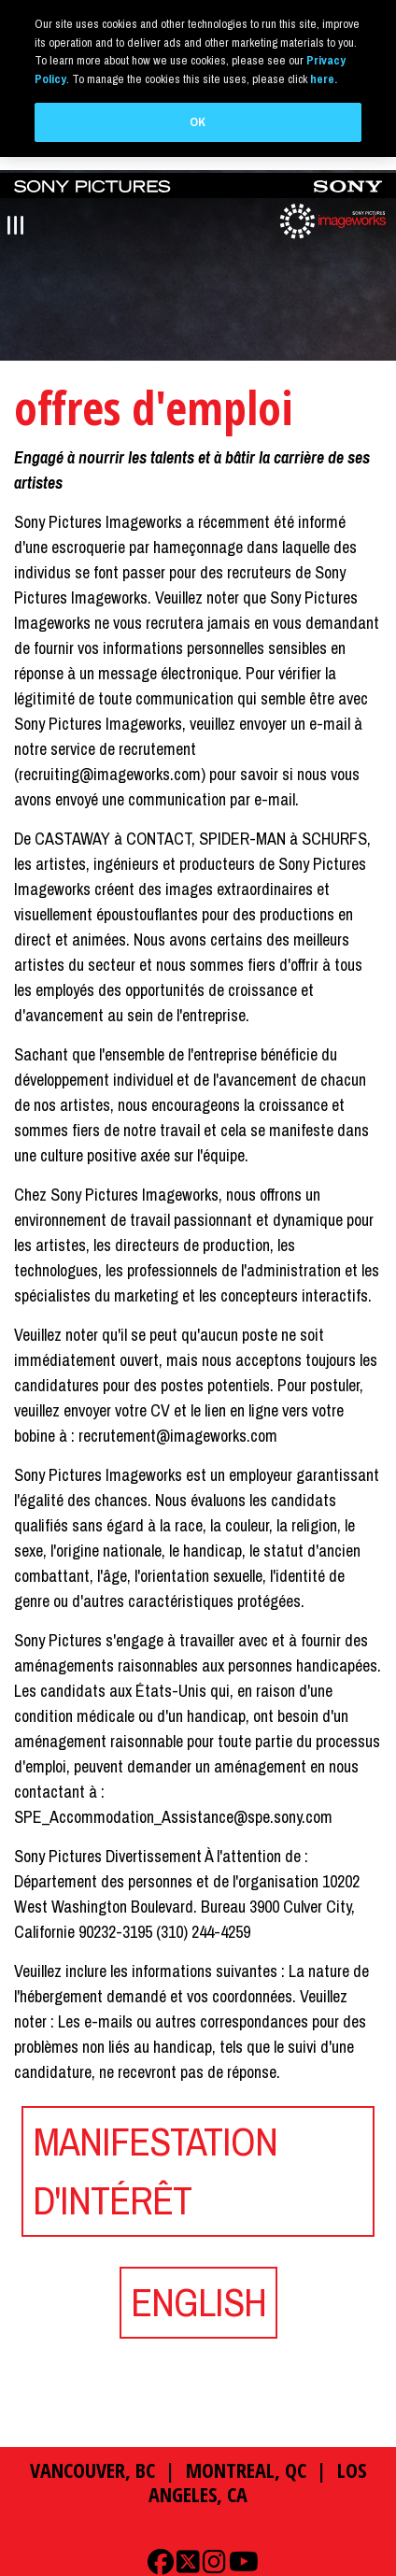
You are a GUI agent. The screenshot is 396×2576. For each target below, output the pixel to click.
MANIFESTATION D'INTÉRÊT (155, 2170)
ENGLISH (198, 2301)
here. (323, 79)
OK (197, 122)
